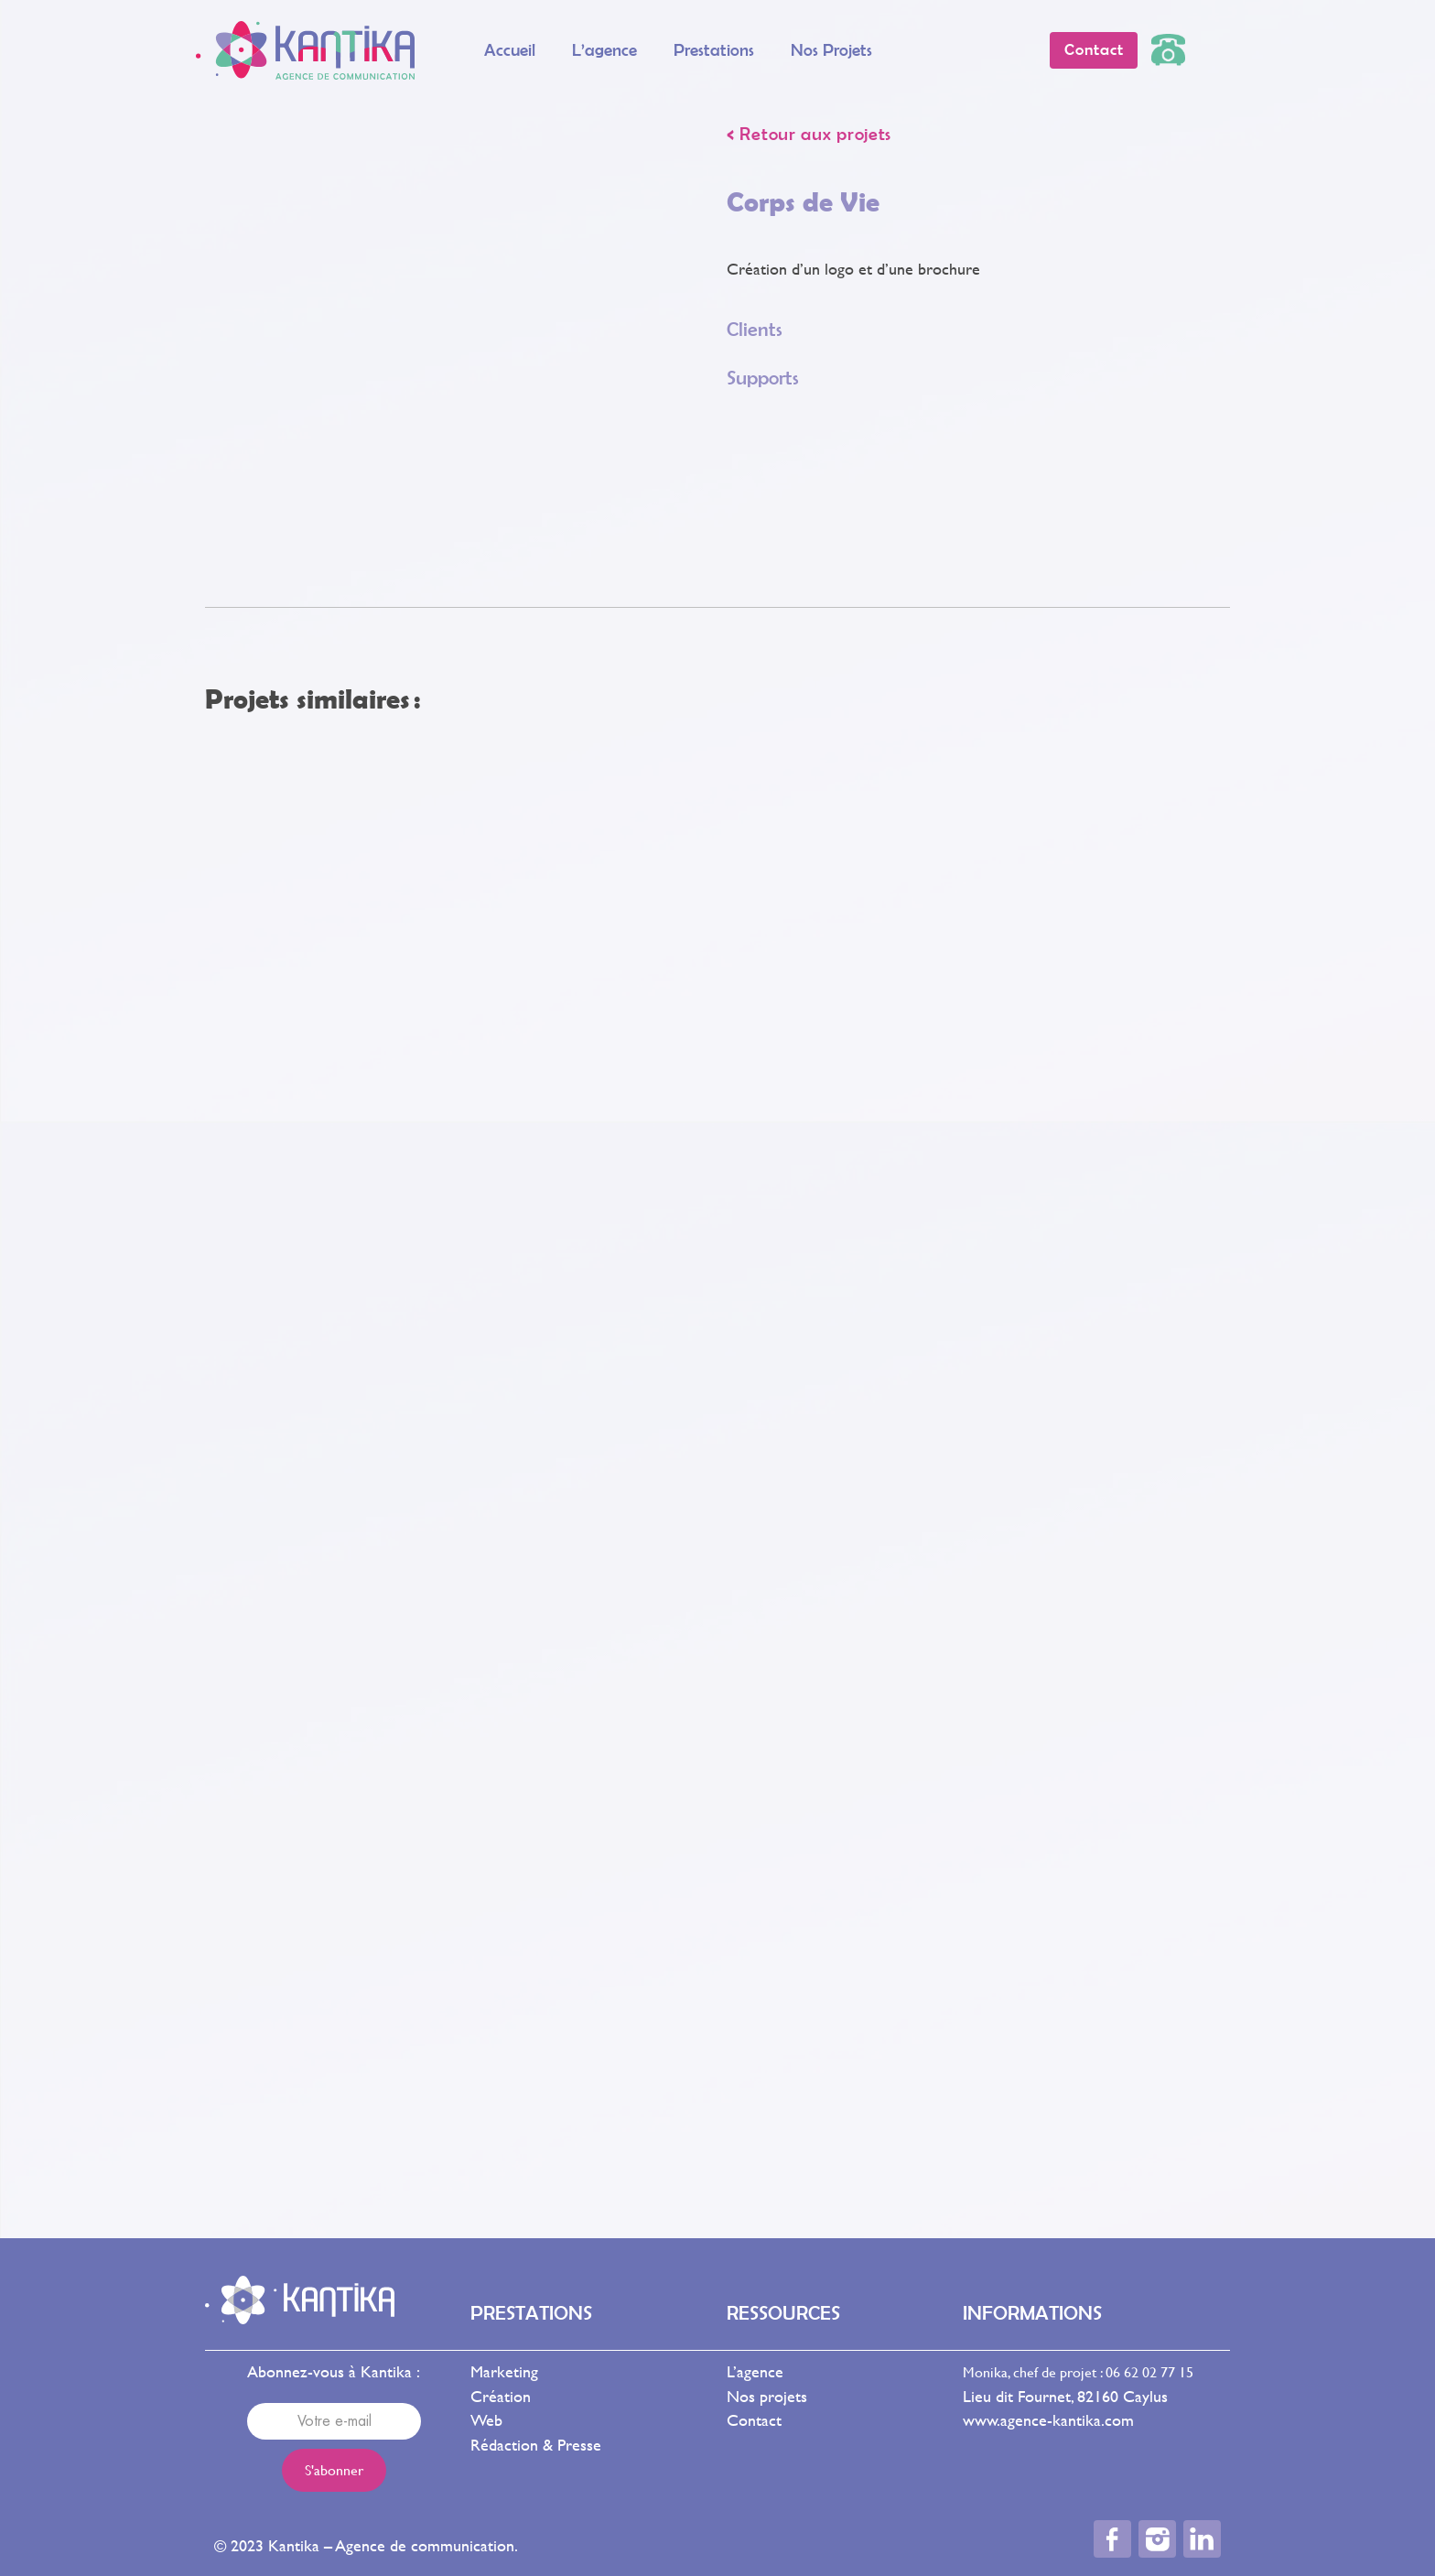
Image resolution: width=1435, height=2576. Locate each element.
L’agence (604, 50)
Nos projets (831, 50)
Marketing (504, 2371)
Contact (754, 2420)
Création (500, 2396)
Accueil (509, 50)
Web (486, 2420)
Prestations (714, 50)
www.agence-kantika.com (1048, 2420)
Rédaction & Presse (535, 2444)
